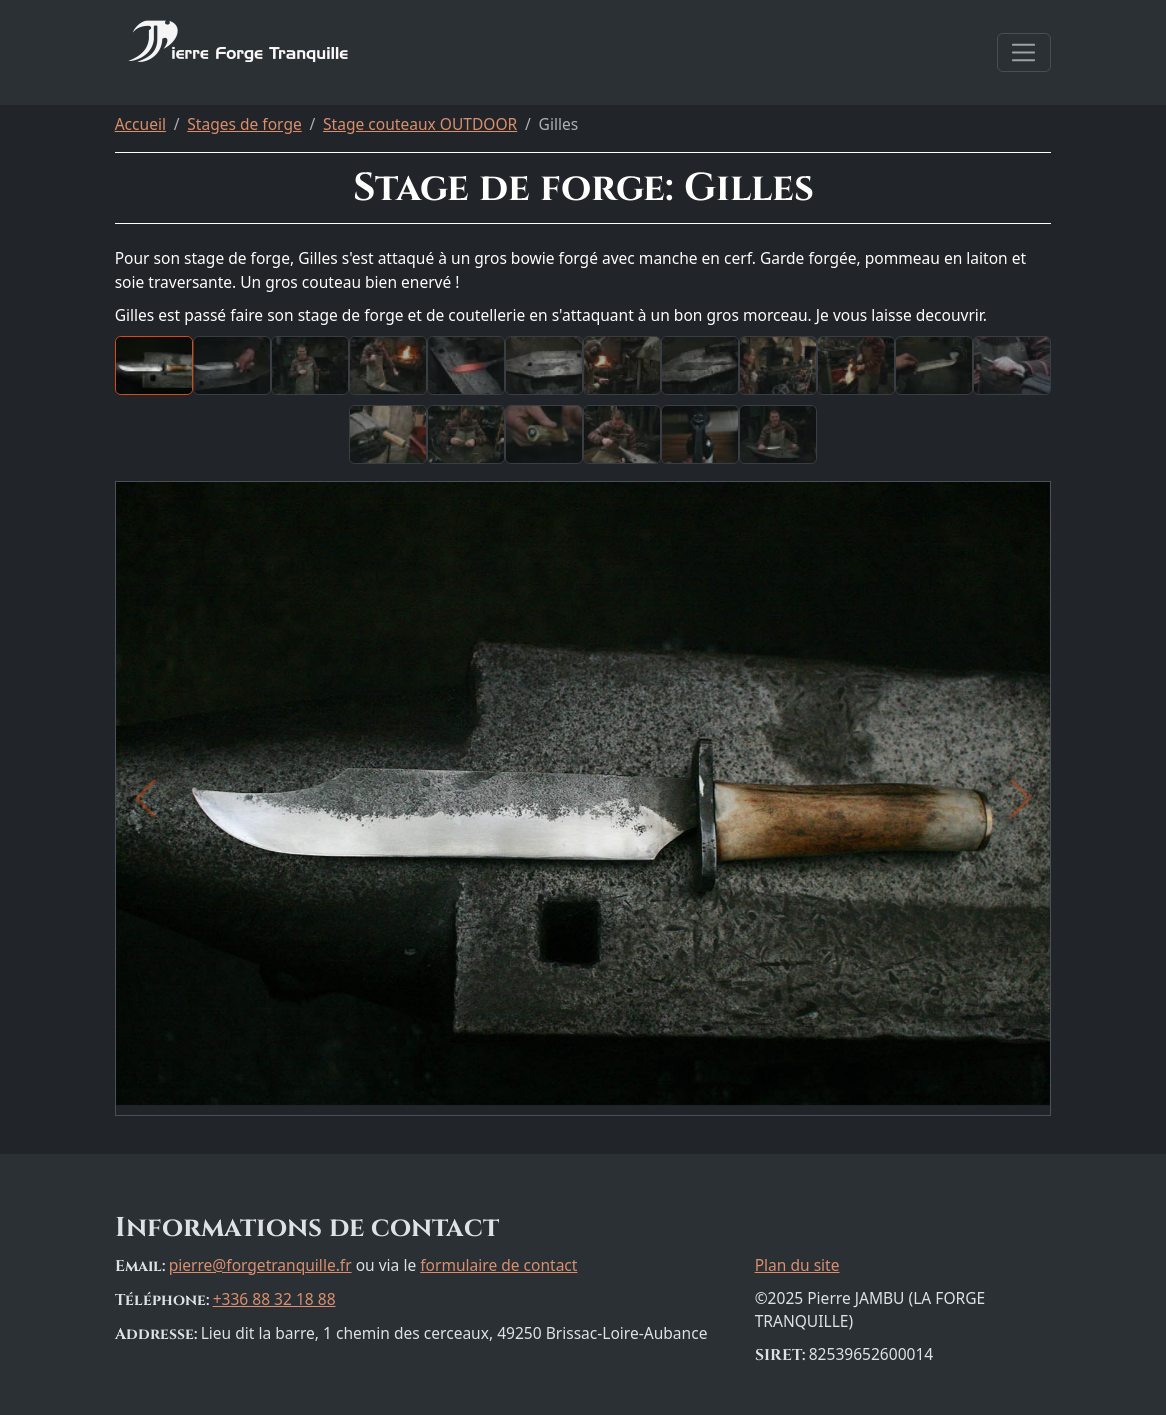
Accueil (140, 124)
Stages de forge (244, 124)
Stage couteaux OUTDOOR (420, 124)
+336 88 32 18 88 (274, 1299)
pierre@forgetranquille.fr (260, 1265)
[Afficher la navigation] (1024, 52)
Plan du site (797, 1265)
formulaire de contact (498, 1265)
